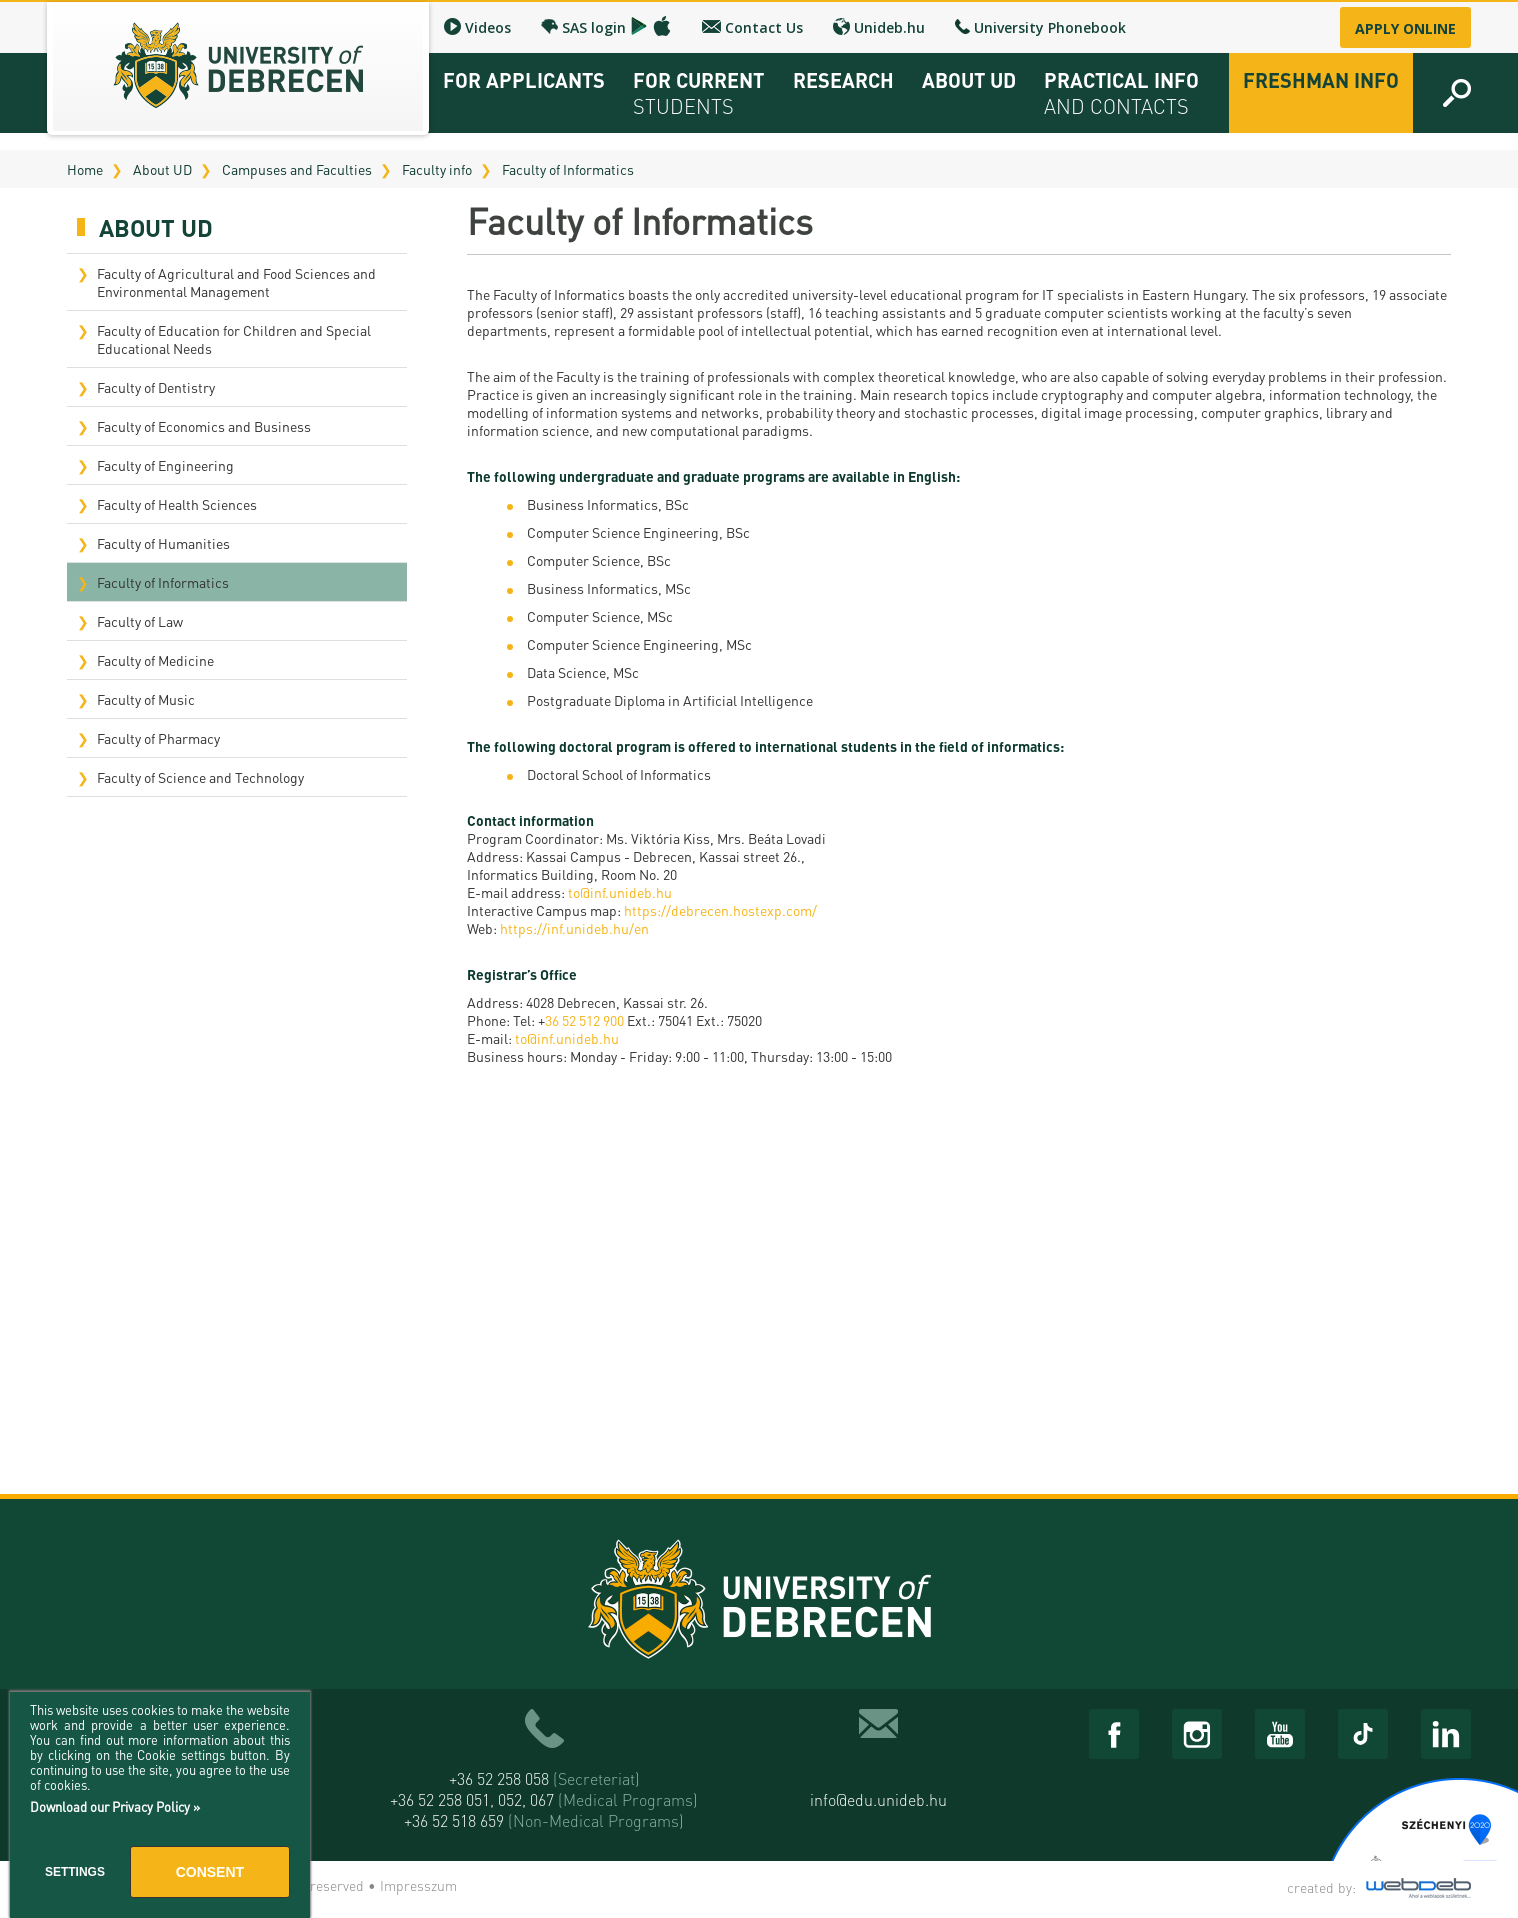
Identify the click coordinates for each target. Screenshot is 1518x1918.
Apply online (1405, 28)
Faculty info (437, 169)
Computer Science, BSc (599, 560)
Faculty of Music (146, 699)
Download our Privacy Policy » (115, 1806)
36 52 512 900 (584, 1020)
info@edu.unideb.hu (878, 1799)
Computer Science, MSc (600, 616)
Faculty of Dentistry (156, 387)
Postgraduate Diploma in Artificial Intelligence (670, 700)
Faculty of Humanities (163, 543)
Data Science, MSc (583, 672)
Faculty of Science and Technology (200, 777)
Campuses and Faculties (297, 169)
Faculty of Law (140, 621)
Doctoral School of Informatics (619, 774)
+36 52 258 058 (544, 1778)
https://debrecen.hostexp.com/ (720, 910)
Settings (75, 1872)
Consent (210, 1872)
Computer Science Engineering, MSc (639, 644)
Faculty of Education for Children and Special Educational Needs (234, 339)
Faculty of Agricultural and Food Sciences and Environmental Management (236, 282)
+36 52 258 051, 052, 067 (544, 1799)
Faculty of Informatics (568, 169)
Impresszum (418, 1885)
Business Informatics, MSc (609, 588)
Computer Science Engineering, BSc (638, 532)
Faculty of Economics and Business (204, 426)
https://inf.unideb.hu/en (574, 928)
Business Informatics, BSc (608, 504)
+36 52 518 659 (544, 1820)
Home (85, 169)
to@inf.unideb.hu (620, 892)
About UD (162, 169)
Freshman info (1321, 80)
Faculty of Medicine (155, 660)
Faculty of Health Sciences (177, 504)
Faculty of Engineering (165, 465)
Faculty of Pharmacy (158, 738)
